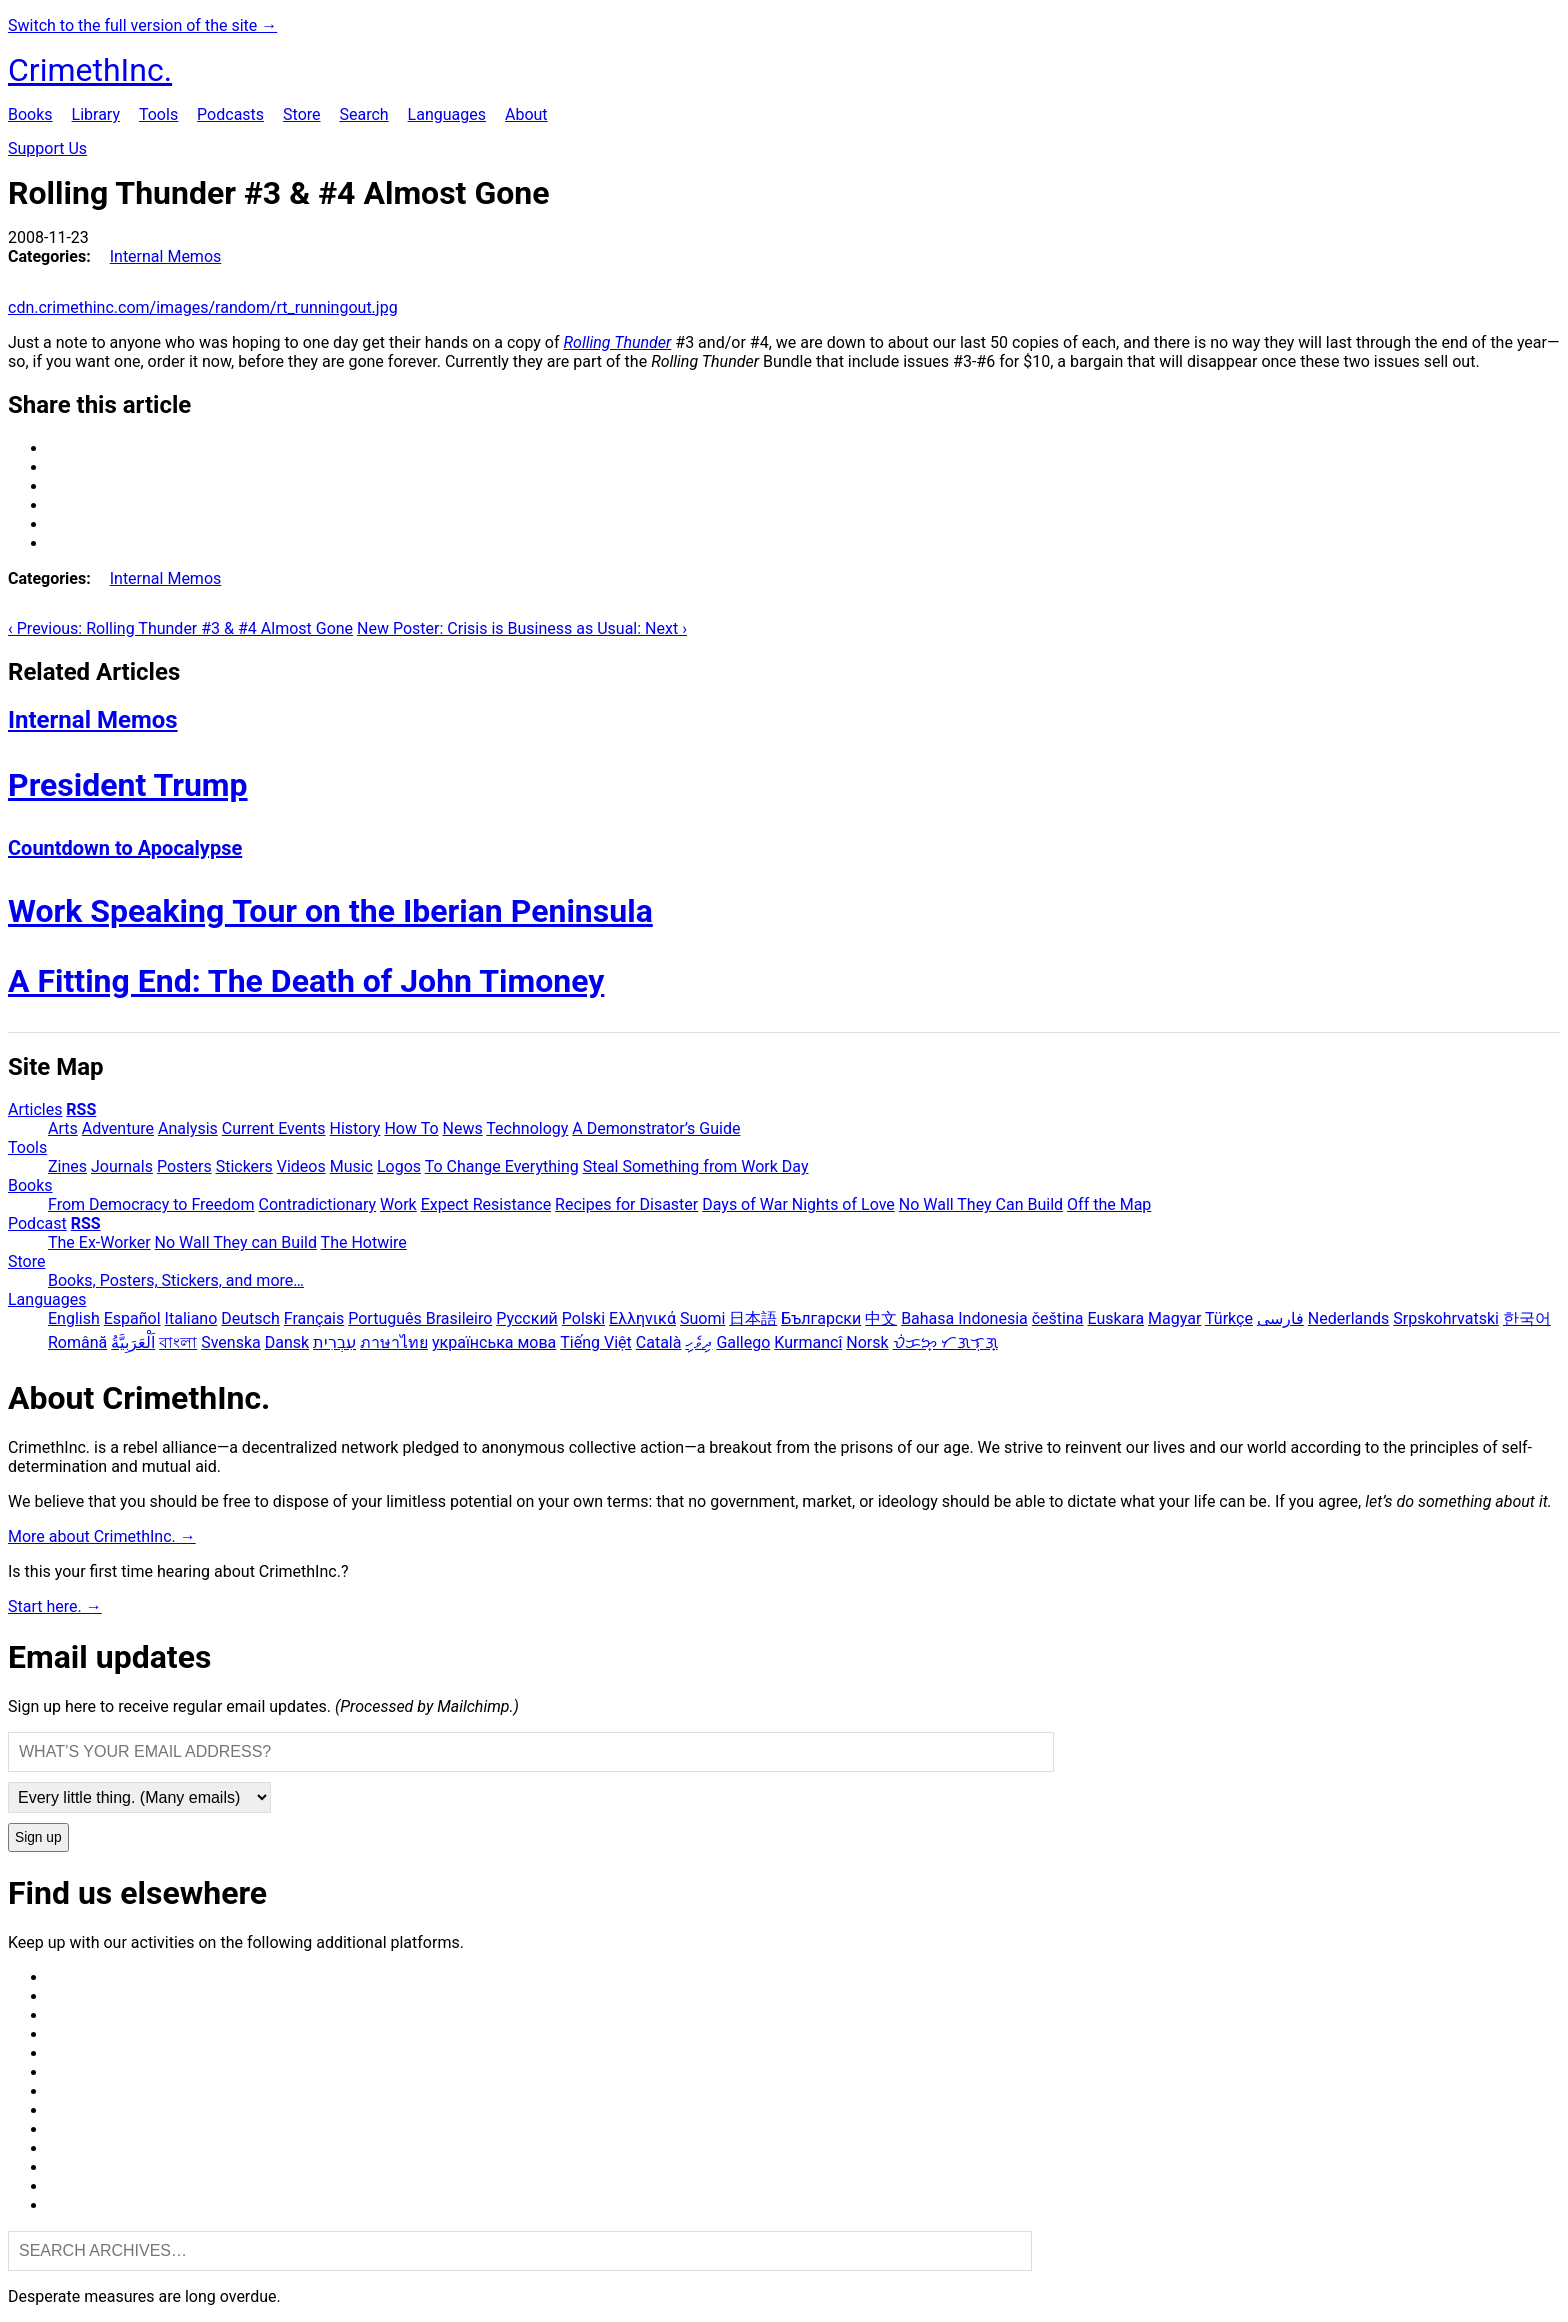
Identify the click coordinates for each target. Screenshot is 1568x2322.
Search (363, 114)
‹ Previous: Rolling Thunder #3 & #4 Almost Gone (180, 628)
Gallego (743, 1342)
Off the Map (1109, 1204)
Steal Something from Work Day (696, 1166)
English (74, 1318)
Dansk (287, 1342)
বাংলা (178, 1342)
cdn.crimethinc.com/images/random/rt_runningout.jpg (203, 307)
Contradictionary (317, 1204)
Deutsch (250, 1318)
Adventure (118, 1128)
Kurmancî (808, 1342)
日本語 (753, 1318)
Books (30, 114)
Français (314, 1318)
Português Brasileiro (420, 1318)
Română (77, 1342)
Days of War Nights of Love (798, 1204)
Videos (301, 1166)
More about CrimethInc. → (102, 1536)
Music (351, 1166)
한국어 (1527, 1318)
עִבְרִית (334, 1342)
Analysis (188, 1128)
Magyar (1174, 1318)
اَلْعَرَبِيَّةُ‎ (133, 1342)
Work (398, 1204)
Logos (399, 1166)
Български (821, 1318)
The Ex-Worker (99, 1242)
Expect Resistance (486, 1204)
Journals (122, 1166)
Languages (447, 114)
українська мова (494, 1342)
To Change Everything (502, 1166)
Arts (63, 1128)
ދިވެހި (698, 1342)
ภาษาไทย (394, 1342)
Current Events (274, 1128)
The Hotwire (364, 1242)
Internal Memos (166, 256)
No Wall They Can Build (981, 1204)
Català (659, 1342)
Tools (158, 114)
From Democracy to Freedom (151, 1204)
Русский (527, 1318)
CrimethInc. (90, 70)
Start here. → (55, 1606)
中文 (881, 1318)
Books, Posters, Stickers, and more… (176, 1280)
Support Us (47, 148)
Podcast (37, 1223)
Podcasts (230, 114)
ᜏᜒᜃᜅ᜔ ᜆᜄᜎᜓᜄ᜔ (945, 1342)
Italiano (191, 1318)
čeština (1058, 1318)
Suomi (702, 1318)
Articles (35, 1109)
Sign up (38, 1837)
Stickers (244, 1166)
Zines (67, 1166)
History (355, 1128)
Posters (184, 1166)
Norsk (867, 1342)
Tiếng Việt (596, 1342)
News (463, 1128)
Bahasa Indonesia (964, 1318)
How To (411, 1128)
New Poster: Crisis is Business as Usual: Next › (522, 628)
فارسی (1280, 1318)
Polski (583, 1318)
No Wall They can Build (236, 1242)
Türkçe (1229, 1318)
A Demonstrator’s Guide (656, 1128)
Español (132, 1318)
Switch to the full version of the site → (142, 25)
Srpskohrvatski (1446, 1318)
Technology (527, 1128)
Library (96, 114)
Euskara (1115, 1318)
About (526, 114)
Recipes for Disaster (626, 1204)
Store (301, 114)
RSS (81, 1109)
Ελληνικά (642, 1318)
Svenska (231, 1342)
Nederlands (1349, 1318)
